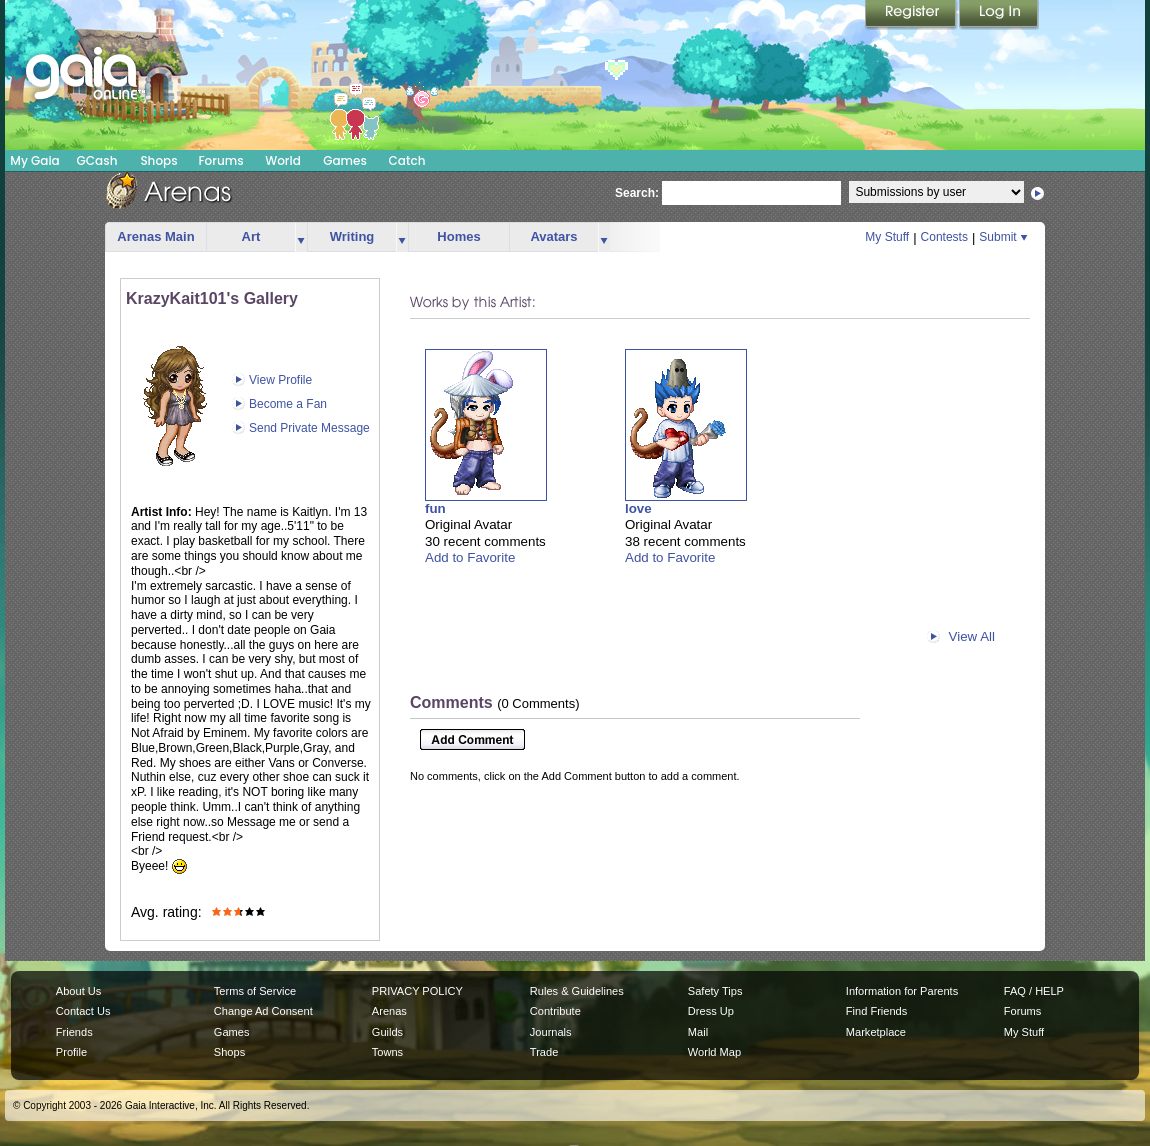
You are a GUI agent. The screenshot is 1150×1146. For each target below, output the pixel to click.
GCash (97, 160)
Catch (407, 160)
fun (435, 508)
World (283, 160)
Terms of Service (255, 991)
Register (912, 15)
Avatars (553, 236)
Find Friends (876, 1011)
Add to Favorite (470, 557)
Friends (74, 1032)
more (301, 237)
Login (999, 15)
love (638, 508)
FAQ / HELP (1034, 991)
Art (251, 236)
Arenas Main (155, 236)
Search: (637, 193)
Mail (698, 1032)
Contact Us (83, 1011)
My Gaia (34, 160)
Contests (944, 237)
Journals (551, 1032)
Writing (352, 236)
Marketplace (876, 1032)
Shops (158, 160)
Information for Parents (902, 991)
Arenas (389, 1011)
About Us (78, 991)
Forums (220, 160)
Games (345, 160)
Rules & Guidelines (577, 991)
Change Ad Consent (263, 1011)
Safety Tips (715, 991)
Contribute (555, 1011)
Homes (458, 236)
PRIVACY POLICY (417, 991)
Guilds (387, 1032)
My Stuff (887, 237)
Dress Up (711, 1011)
